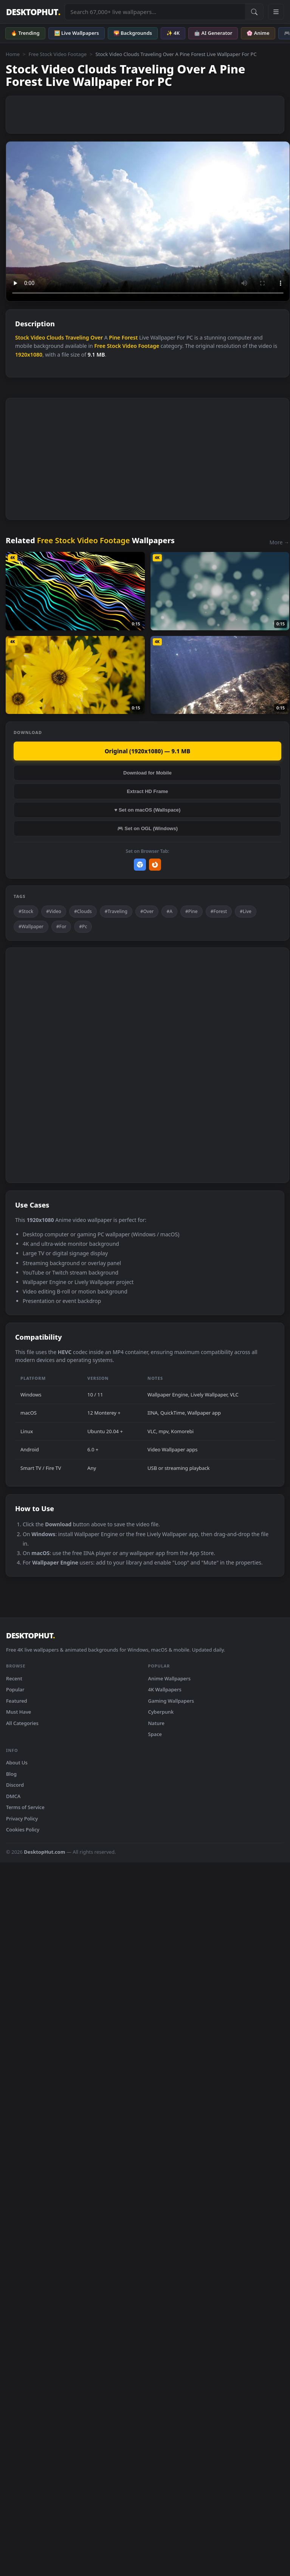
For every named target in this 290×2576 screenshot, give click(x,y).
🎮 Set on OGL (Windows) (147, 828)
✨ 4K (173, 33)
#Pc (83, 926)
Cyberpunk (161, 1711)
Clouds (55, 337)
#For (61, 926)
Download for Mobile (147, 773)
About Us (17, 1762)
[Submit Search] (254, 12)
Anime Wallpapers (169, 1678)
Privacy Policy (22, 1818)
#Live (245, 911)
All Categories (22, 1723)
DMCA (13, 1796)
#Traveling (116, 911)
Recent (14, 1678)
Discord (15, 1784)
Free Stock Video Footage (57, 54)
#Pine (191, 911)
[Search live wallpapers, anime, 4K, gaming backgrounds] (155, 12)
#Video (53, 911)
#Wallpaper (31, 926)
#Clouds (83, 911)
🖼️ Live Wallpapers (76, 33)
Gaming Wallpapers (171, 1700)
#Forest (219, 911)
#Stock (26, 911)
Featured (16, 1700)
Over (96, 337)
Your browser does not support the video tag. (148, 221)
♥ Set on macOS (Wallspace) (148, 810)
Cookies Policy (22, 1829)
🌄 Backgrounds (132, 33)
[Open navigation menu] (276, 12)
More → (279, 542)
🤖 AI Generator (213, 33)
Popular (15, 1689)
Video (38, 337)
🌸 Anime (258, 33)
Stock (22, 337)
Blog (11, 1773)
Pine (114, 337)
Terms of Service (25, 1807)
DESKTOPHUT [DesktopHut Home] (33, 12)
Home (13, 54)
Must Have (18, 1711)
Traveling (77, 337)
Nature (156, 1723)
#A (169, 911)
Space (155, 1734)
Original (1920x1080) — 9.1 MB (148, 751)
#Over (147, 911)
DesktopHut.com (44, 1851)
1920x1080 (28, 354)
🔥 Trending (25, 33)
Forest (130, 337)
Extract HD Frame (147, 791)
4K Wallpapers (164, 1689)
